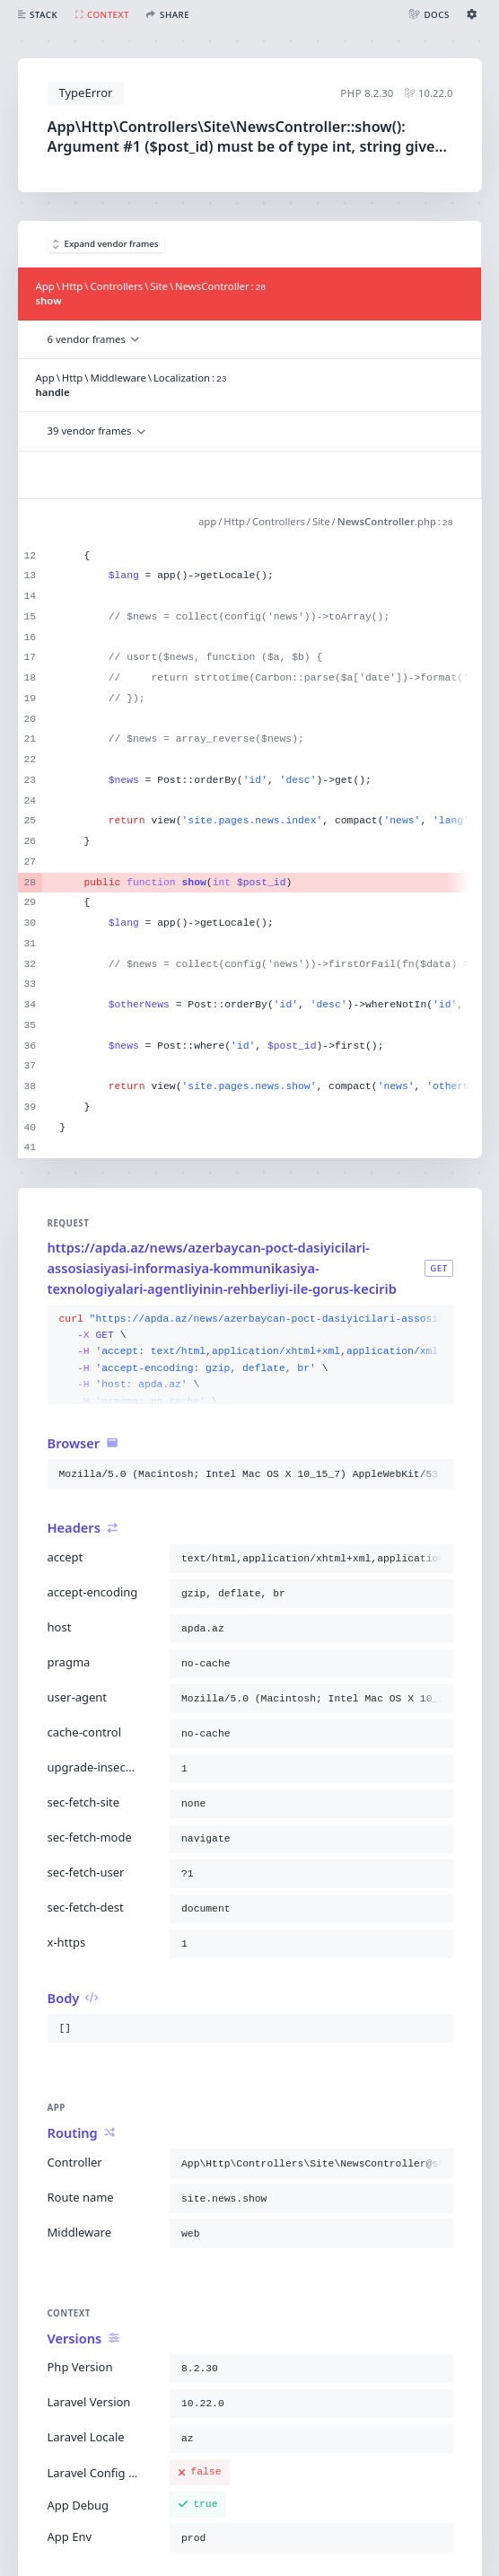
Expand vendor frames (106, 244)
